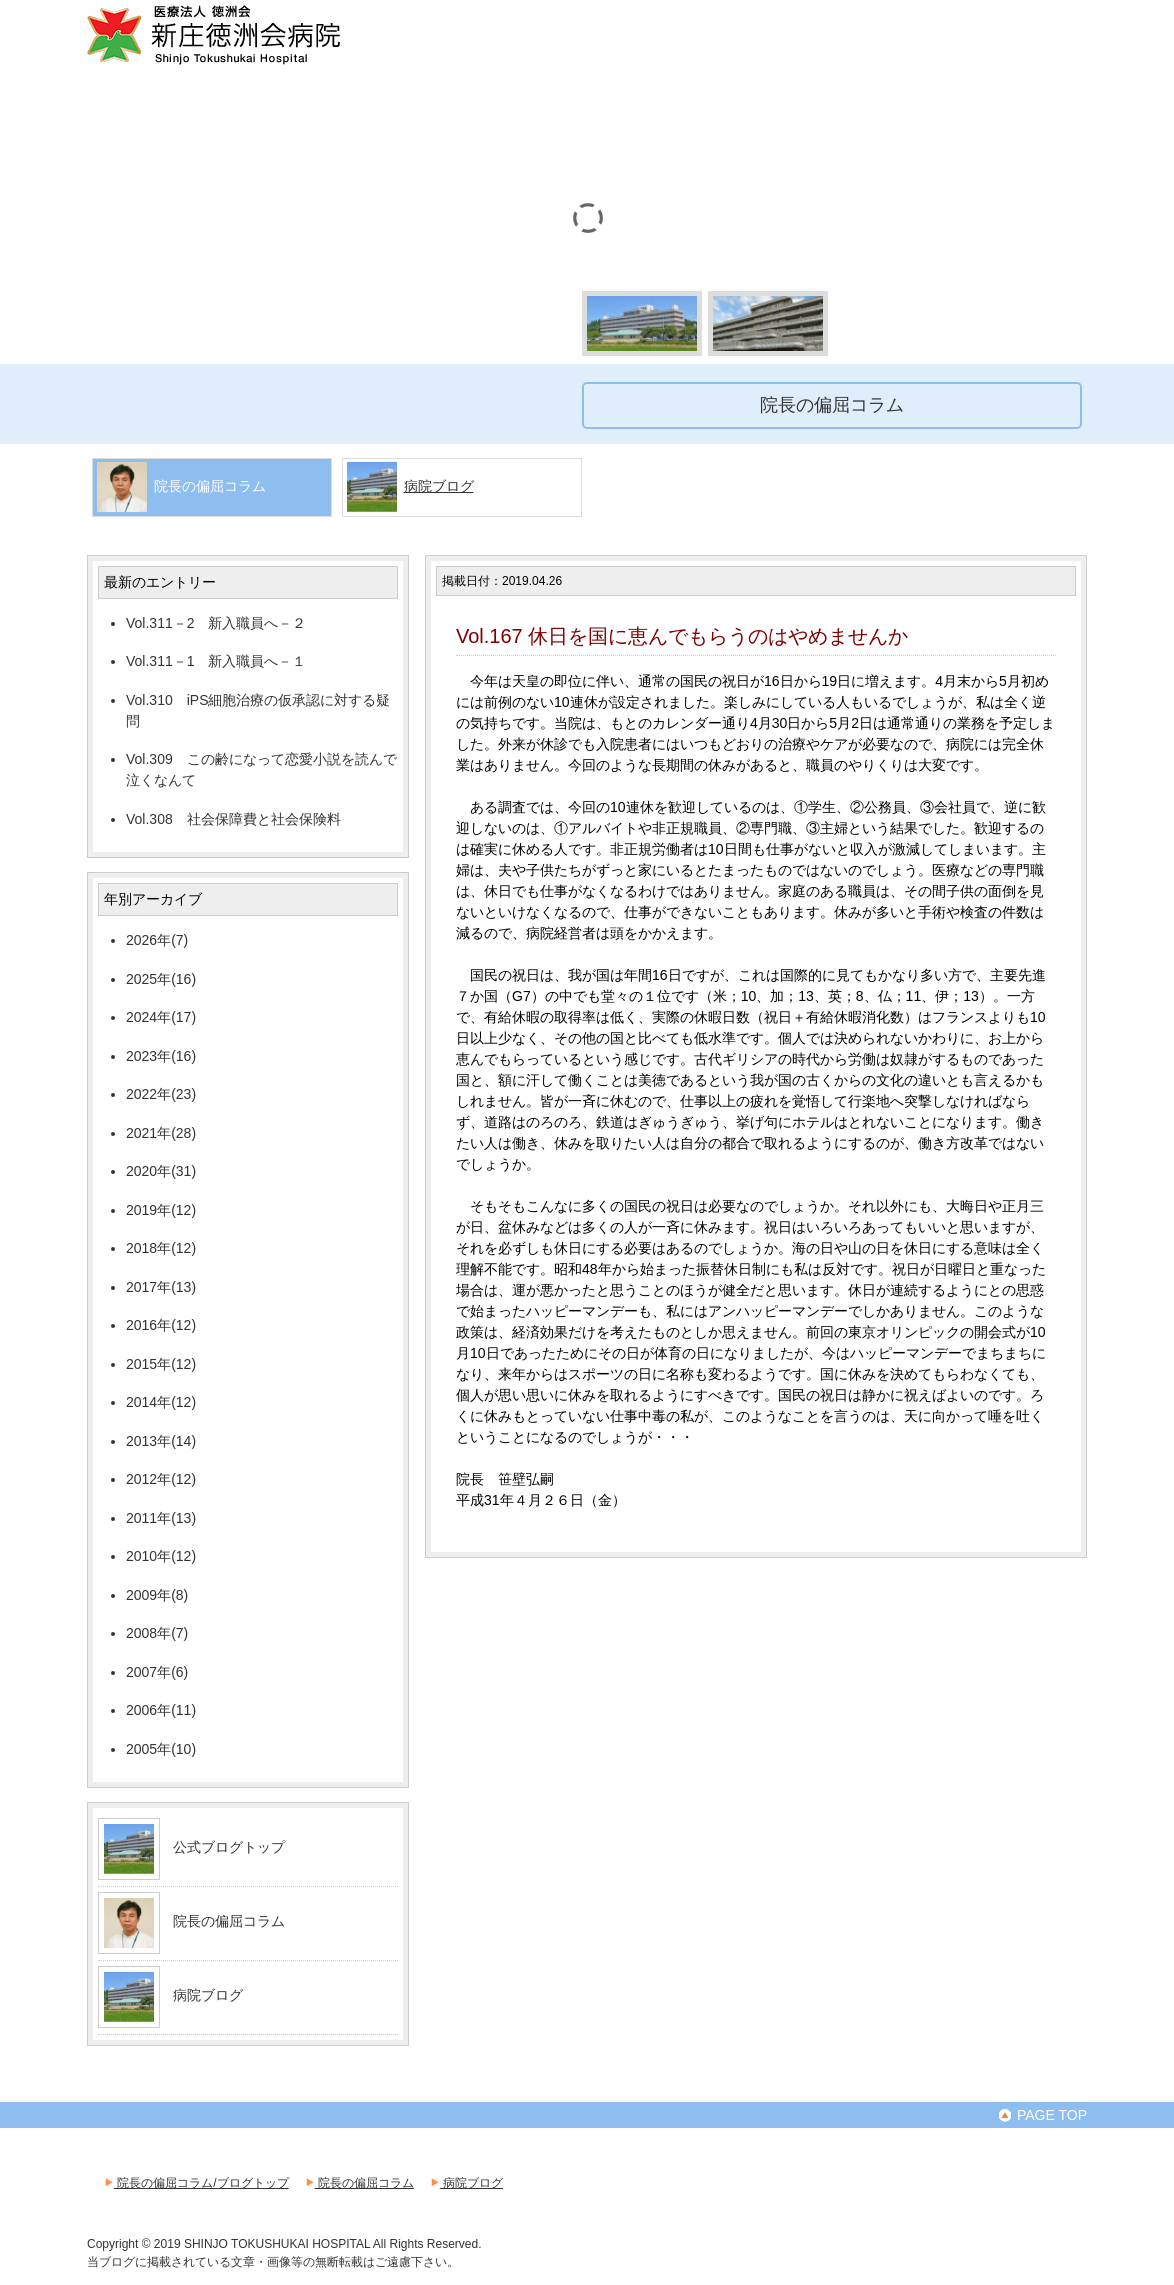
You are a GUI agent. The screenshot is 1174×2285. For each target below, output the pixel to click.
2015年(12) (161, 1364)
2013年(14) (161, 1441)
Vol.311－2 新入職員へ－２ (216, 623)
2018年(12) (161, 1248)
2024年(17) (161, 1017)
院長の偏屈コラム (229, 1921)
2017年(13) (161, 1287)
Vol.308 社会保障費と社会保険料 (233, 819)
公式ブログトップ (229, 1847)
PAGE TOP (1042, 2115)
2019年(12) (161, 1210)
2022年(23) (161, 1094)
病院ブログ (439, 486)
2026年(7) (157, 940)
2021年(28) (161, 1133)
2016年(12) (161, 1325)
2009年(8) (157, 1595)
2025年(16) (161, 979)
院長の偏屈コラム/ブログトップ (195, 2183)
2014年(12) (161, 1402)
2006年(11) (161, 1710)
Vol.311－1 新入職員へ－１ (216, 661)
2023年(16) (161, 1056)
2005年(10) (161, 1749)
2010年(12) (161, 1556)
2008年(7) (157, 1633)
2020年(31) (161, 1171)
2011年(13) (161, 1518)
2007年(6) (157, 1672)
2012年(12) (161, 1479)
